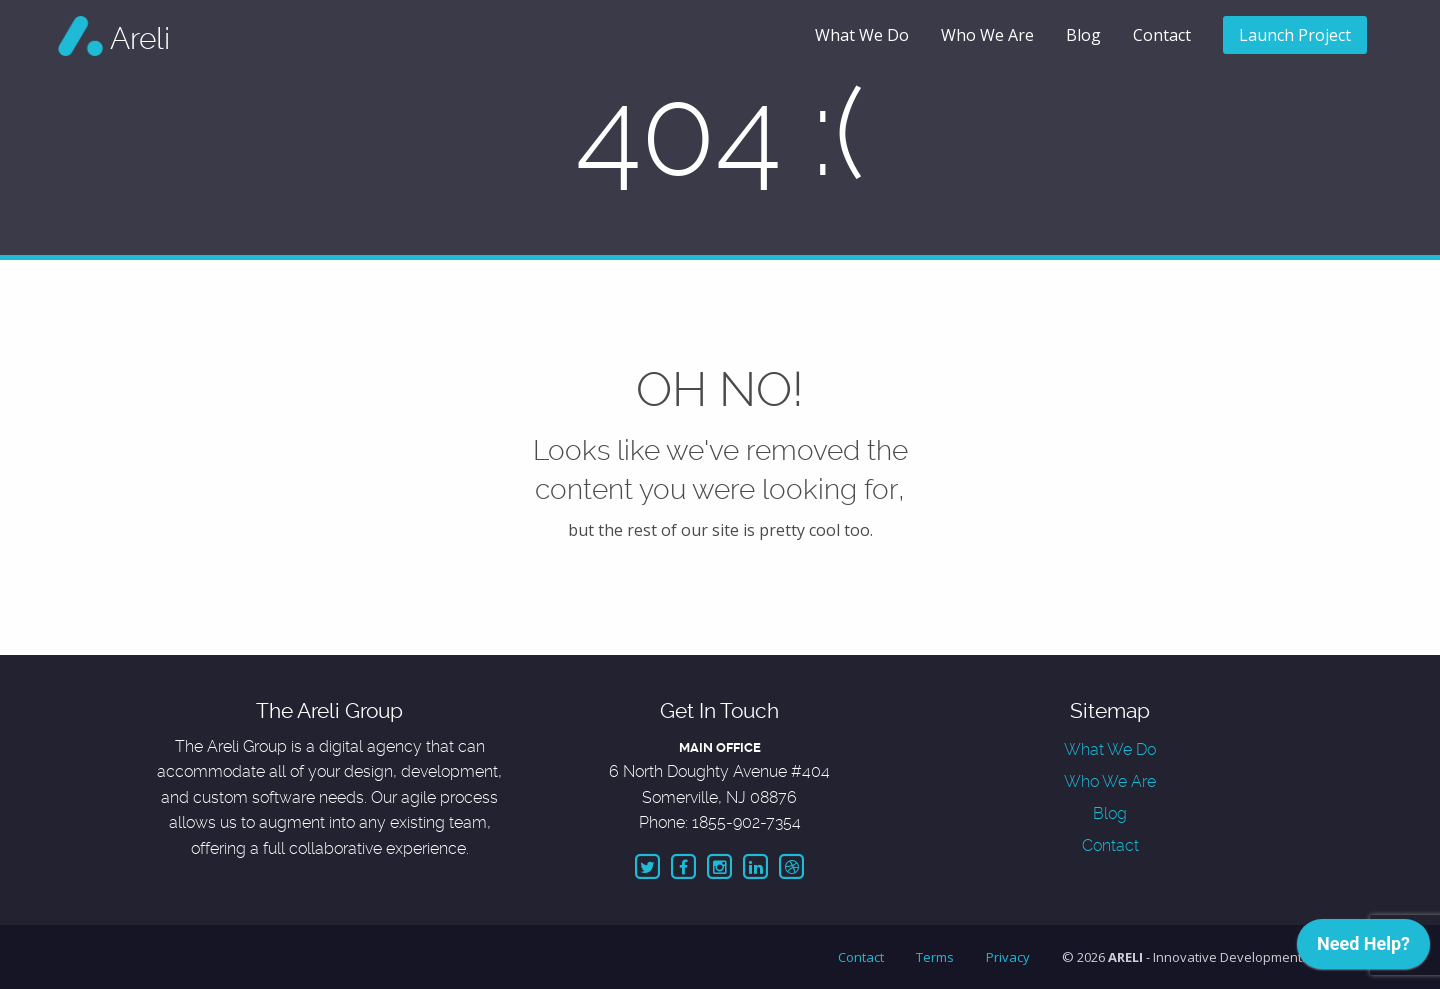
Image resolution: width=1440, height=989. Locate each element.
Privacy (1008, 957)
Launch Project (1295, 35)
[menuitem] (862, 36)
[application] (1363, 949)
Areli (140, 38)
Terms (935, 957)
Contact (1162, 35)
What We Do (862, 35)
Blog (1083, 35)
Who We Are (987, 35)
